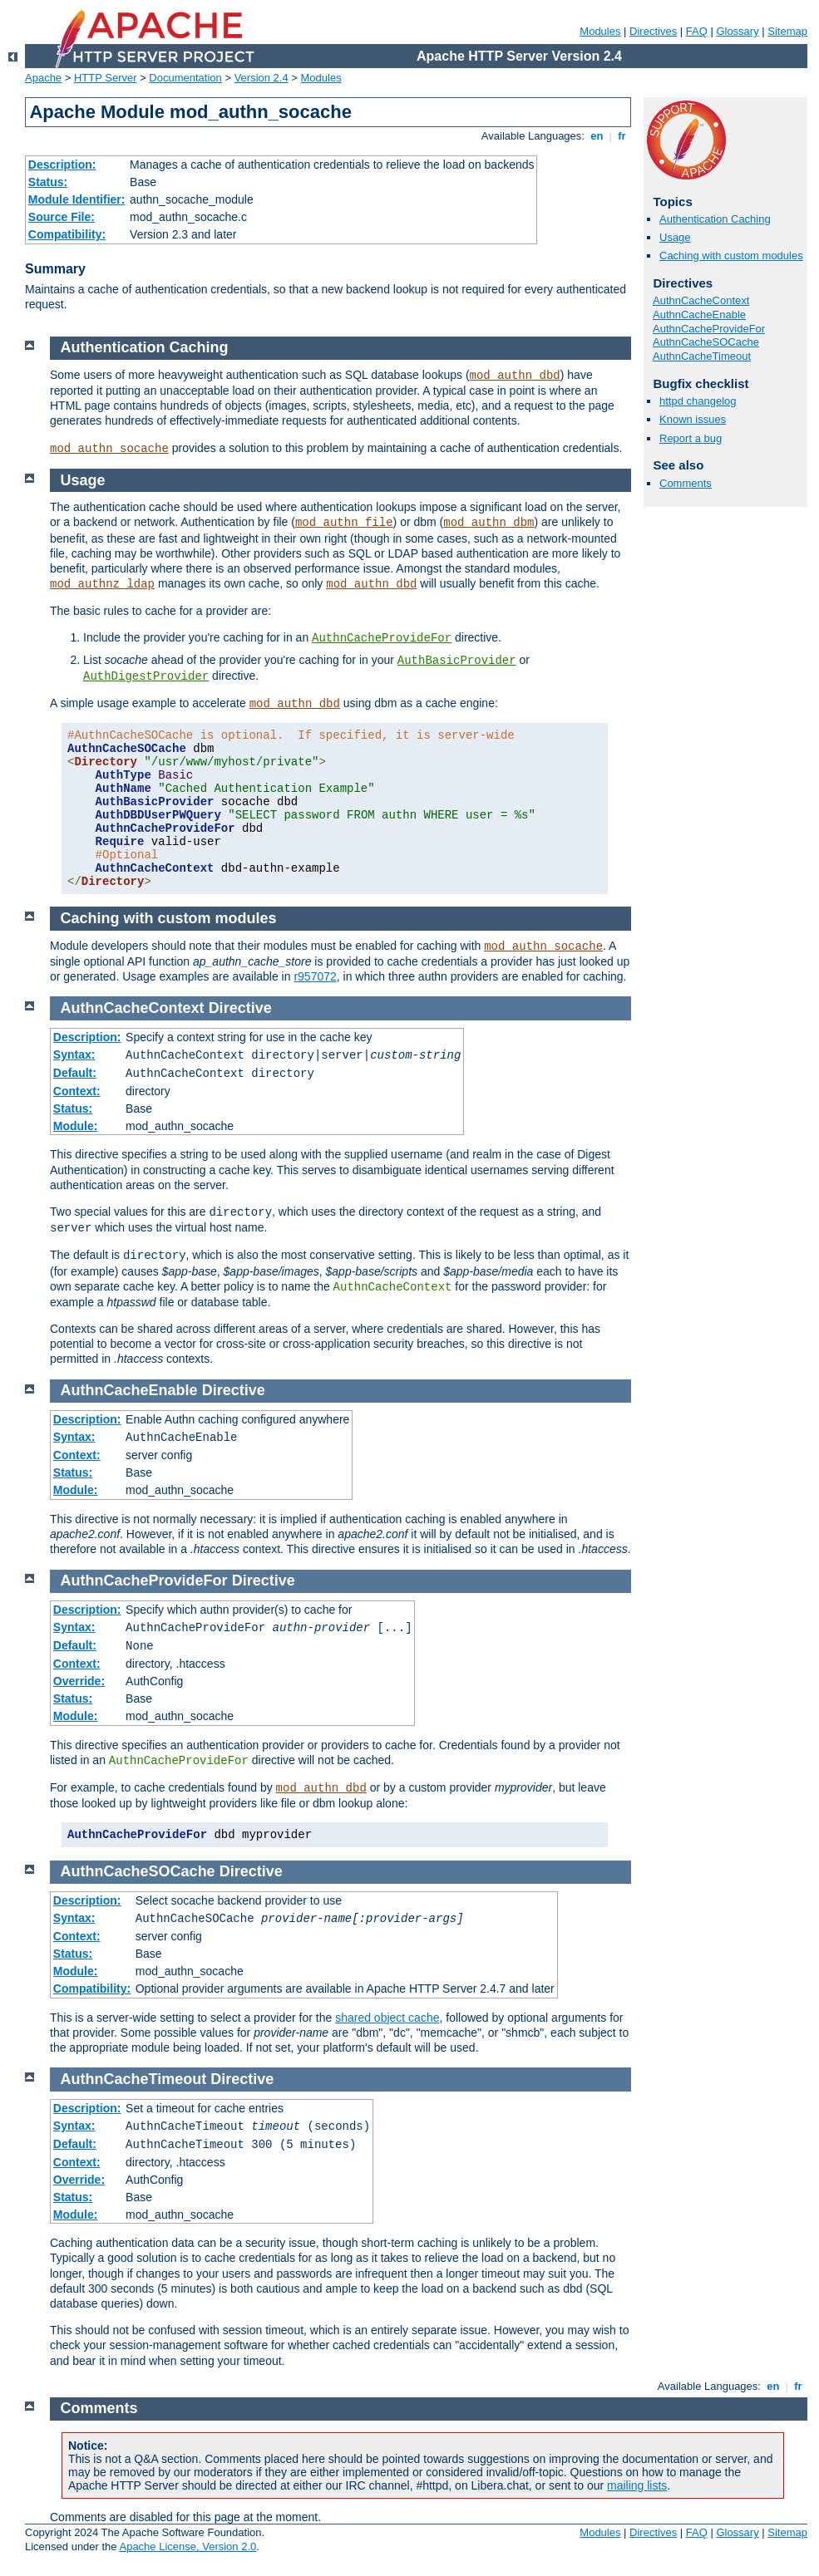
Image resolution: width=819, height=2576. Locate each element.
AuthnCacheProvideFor (709, 328)
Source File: (61, 217)
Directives (653, 31)
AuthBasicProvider (456, 660)
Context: (77, 1091)
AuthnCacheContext (701, 300)
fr (622, 136)
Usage (675, 237)
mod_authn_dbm (488, 522)
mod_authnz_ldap (102, 584)
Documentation (185, 77)
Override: (79, 1681)
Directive (240, 1008)
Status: (47, 182)
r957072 (315, 976)
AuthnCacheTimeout (702, 356)
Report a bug (690, 438)
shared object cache (387, 2017)
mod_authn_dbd (515, 375)
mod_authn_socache (109, 448)
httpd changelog (698, 401)
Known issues (692, 419)
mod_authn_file (344, 522)
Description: (62, 164)
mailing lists (637, 2485)
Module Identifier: (77, 199)
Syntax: (74, 1054)
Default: (74, 1072)
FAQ (697, 31)
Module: (75, 1126)
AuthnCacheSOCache (706, 342)
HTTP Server (105, 77)
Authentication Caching (715, 219)
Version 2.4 (261, 77)
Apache (43, 77)
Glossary (737, 31)
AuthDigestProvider (146, 676)
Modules (600, 31)
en (597, 136)
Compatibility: (67, 234)
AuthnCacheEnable (699, 314)
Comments (685, 483)
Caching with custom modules (731, 255)
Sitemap (787, 31)
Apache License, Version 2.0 (187, 2546)
